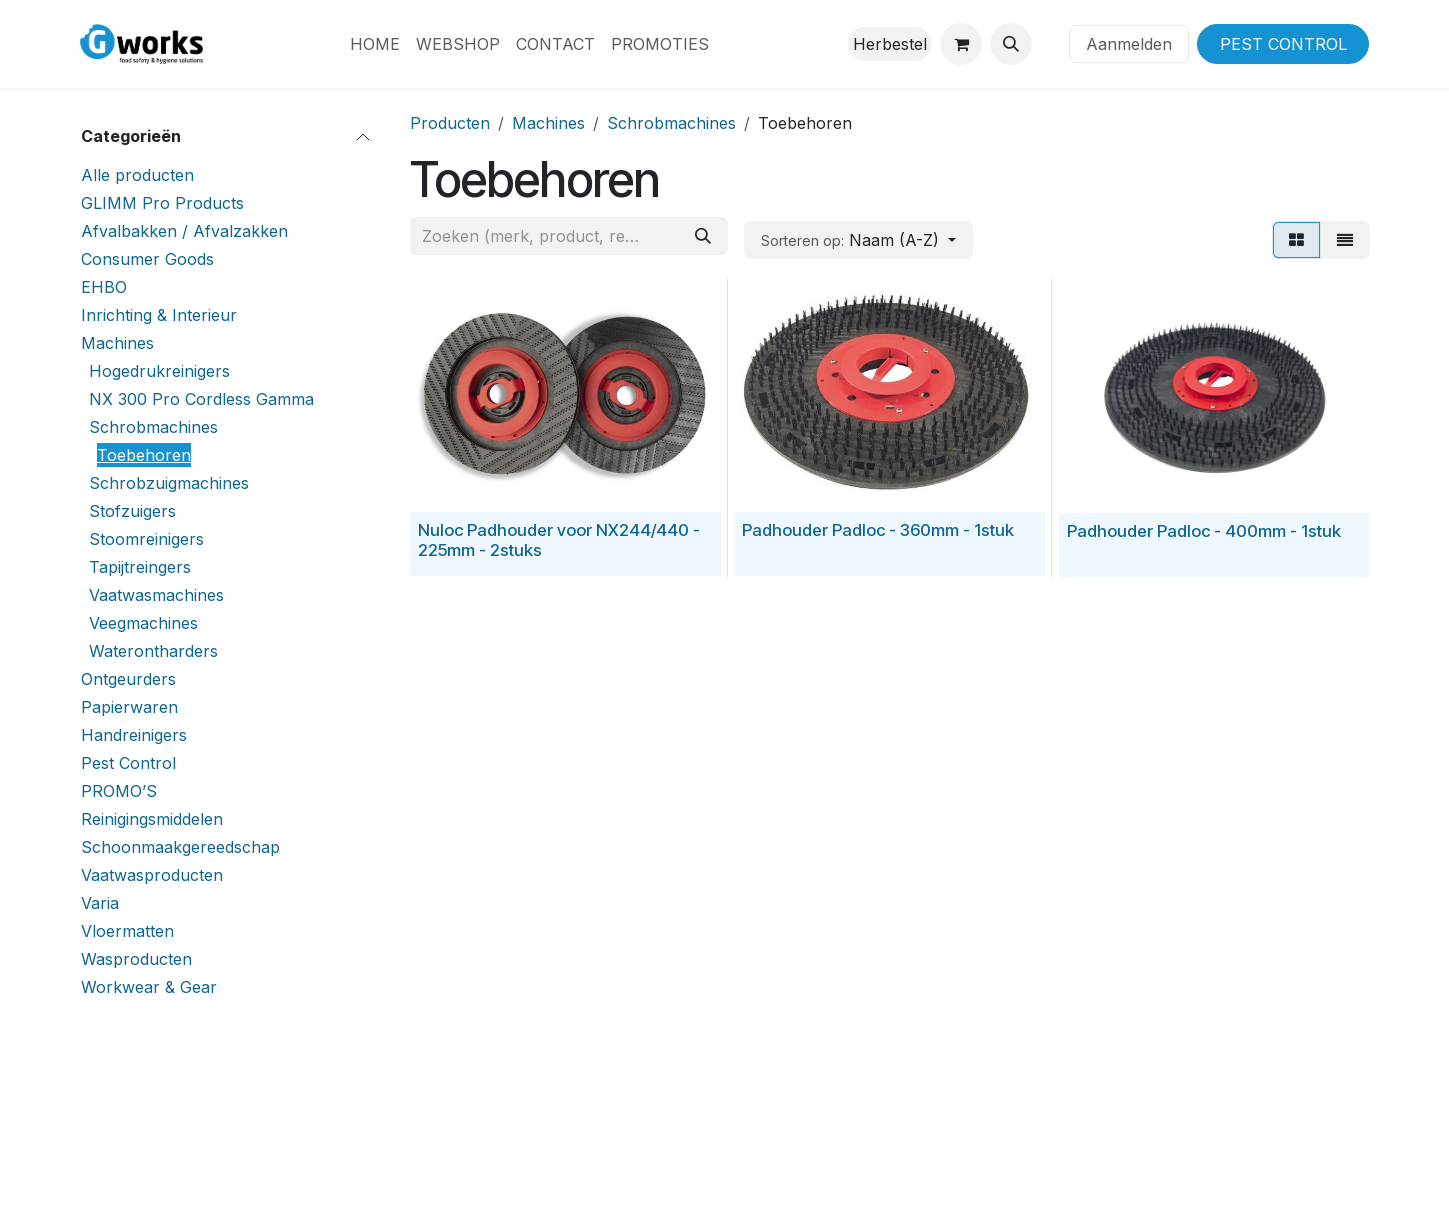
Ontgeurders (128, 679)
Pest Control (128, 763)
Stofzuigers (132, 511)
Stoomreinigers (146, 539)
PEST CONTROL (1283, 44)
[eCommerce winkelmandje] (961, 44)
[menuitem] (375, 44)
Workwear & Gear (149, 987)
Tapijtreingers (140, 567)
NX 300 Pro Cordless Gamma (201, 399)
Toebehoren (144, 455)
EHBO (104, 287)
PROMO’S (119, 791)
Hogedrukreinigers (159, 371)
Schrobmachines (153, 427)
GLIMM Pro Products (162, 203)
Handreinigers (134, 735)
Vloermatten (127, 931)
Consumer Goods (147, 259)
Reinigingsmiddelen (152, 819)
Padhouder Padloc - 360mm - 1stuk (878, 530)
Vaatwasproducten (152, 875)
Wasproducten (136, 959)
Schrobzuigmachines (169, 483)
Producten (450, 123)
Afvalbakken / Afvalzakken (184, 231)
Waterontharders (153, 651)
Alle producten (137, 175)
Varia (100, 903)
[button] (1011, 44)
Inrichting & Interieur (159, 315)
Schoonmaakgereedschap (180, 847)
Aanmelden (1129, 44)
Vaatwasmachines (156, 595)
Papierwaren (129, 707)
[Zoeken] (703, 236)
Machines (117, 343)
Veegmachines (143, 623)
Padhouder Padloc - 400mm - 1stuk (1203, 530)
